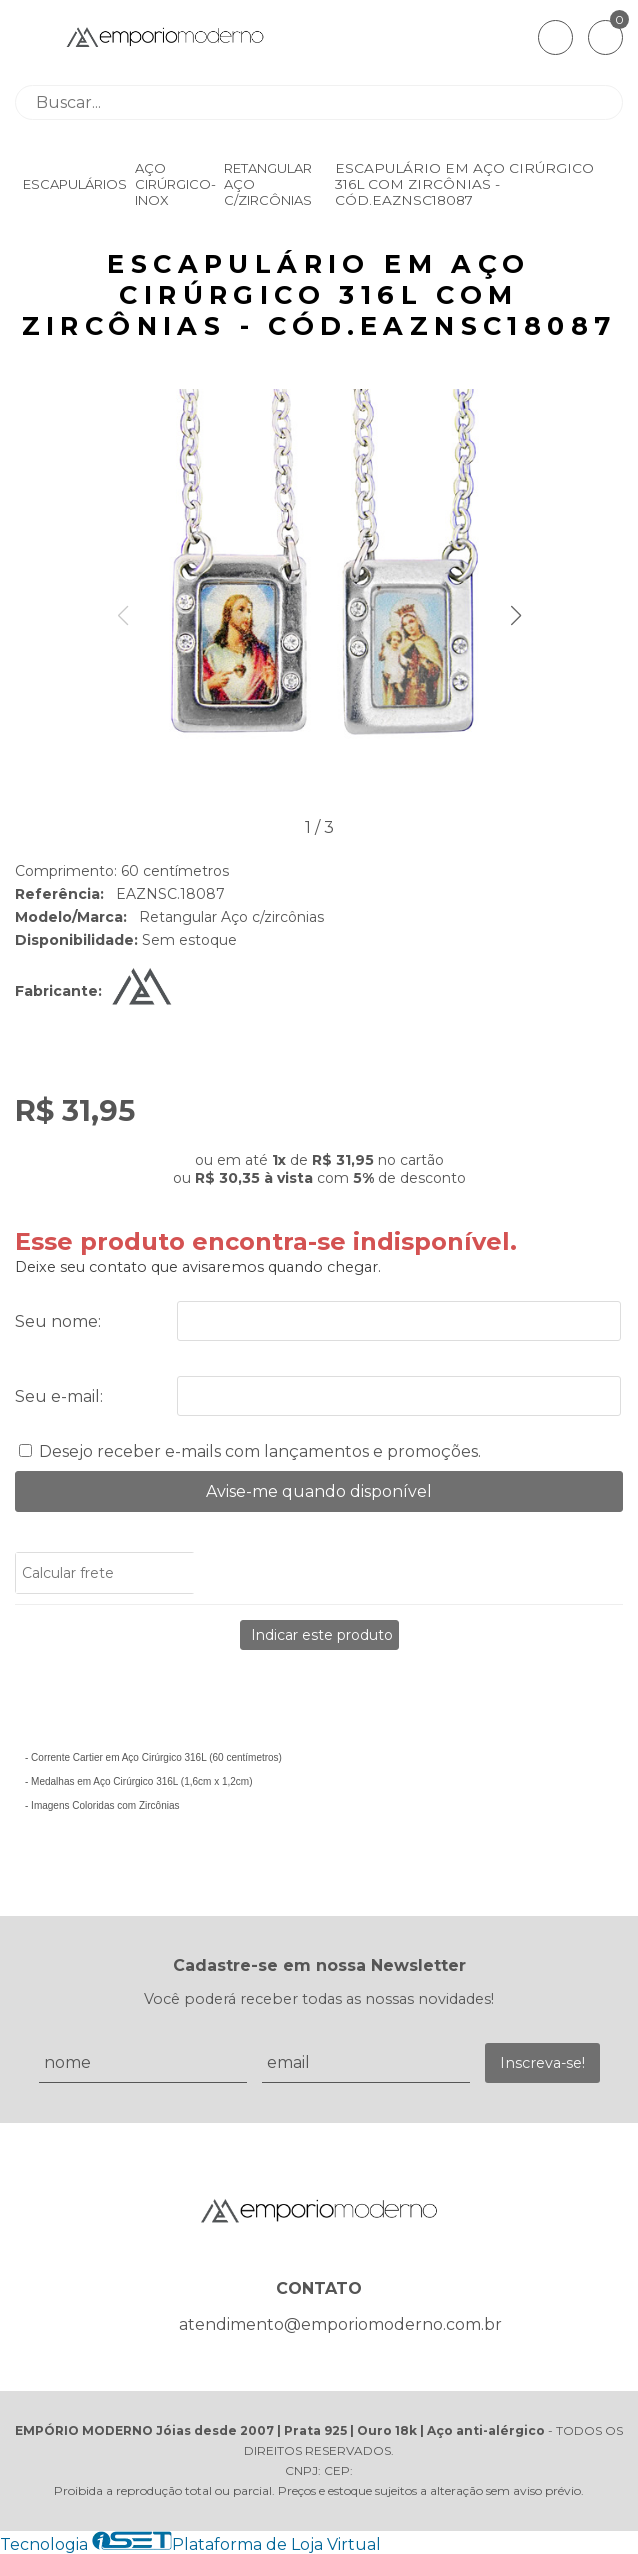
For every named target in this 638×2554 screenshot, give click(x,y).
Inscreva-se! (542, 2063)
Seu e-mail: (59, 1396)
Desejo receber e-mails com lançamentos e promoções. (260, 1451)
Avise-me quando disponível (319, 1491)
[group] (319, 601)
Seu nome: (58, 1321)
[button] (515, 616)
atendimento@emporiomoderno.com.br (340, 2324)
